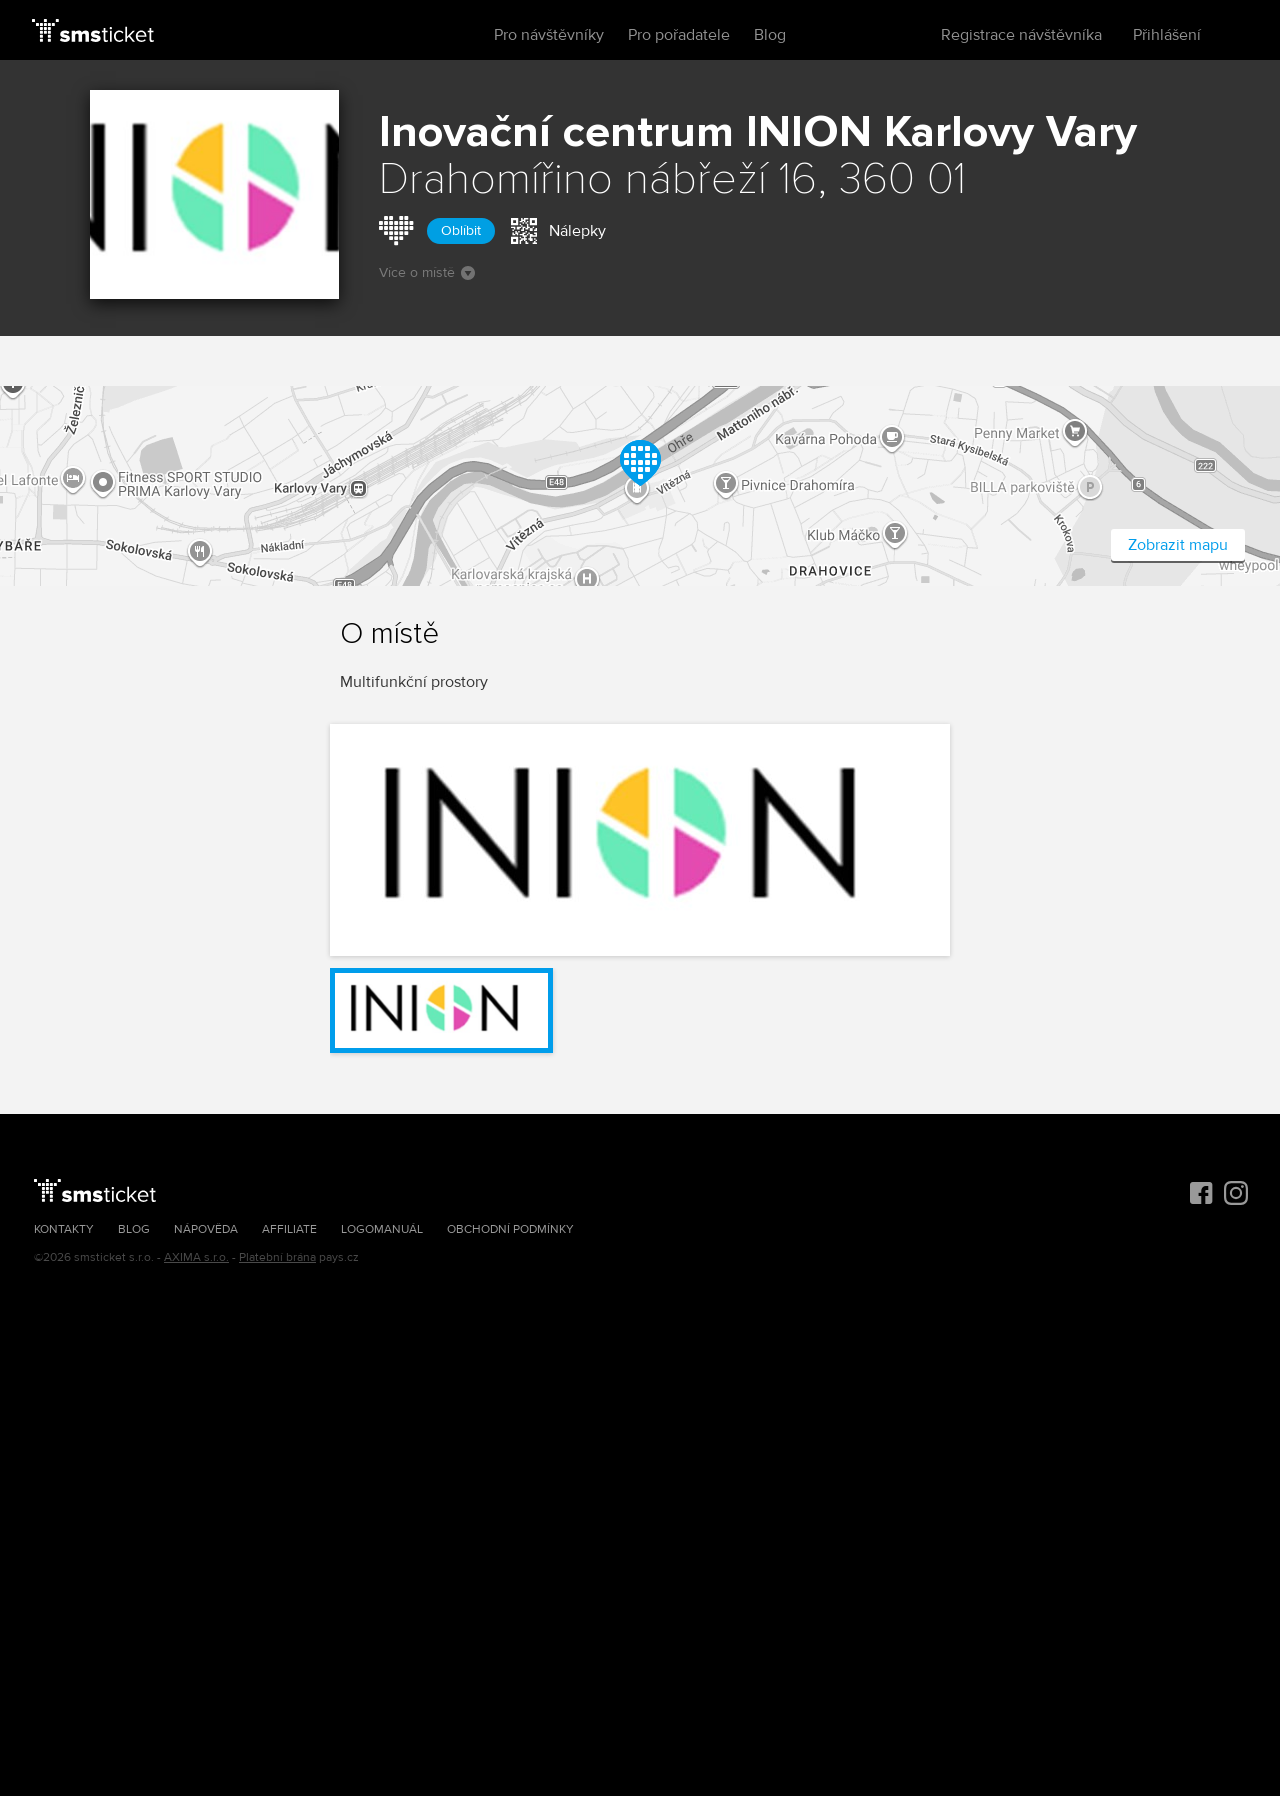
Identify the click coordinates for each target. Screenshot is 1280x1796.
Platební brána (277, 1257)
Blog (770, 35)
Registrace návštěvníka (1021, 35)
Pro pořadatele (679, 35)
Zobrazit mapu (1178, 545)
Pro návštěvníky (549, 35)
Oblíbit (461, 230)
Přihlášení (1167, 35)
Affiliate (289, 1229)
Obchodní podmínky (510, 1229)
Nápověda (206, 1229)
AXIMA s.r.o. (196, 1257)
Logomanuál (382, 1229)
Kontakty (64, 1229)
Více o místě (427, 272)
